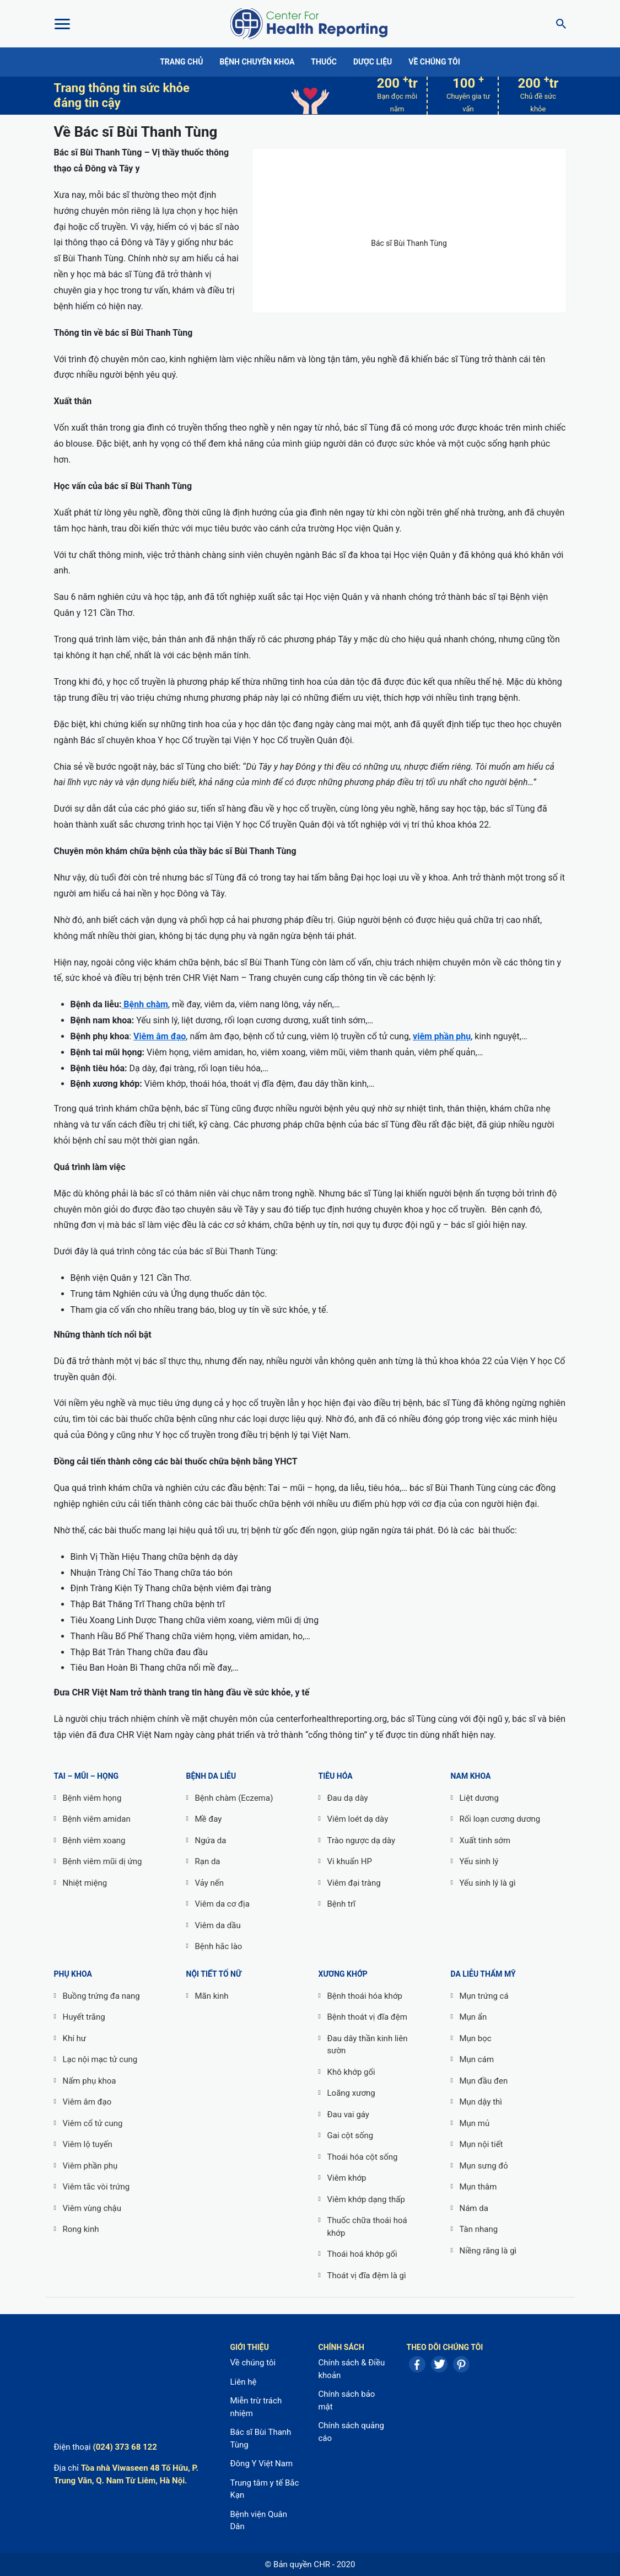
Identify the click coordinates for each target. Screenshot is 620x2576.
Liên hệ (243, 2382)
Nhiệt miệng (85, 1883)
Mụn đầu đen (484, 2081)
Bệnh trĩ (341, 1904)
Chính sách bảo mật (346, 2400)
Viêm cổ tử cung (93, 2123)
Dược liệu (372, 61)
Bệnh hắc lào (218, 1946)
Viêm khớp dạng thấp (366, 2199)
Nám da (474, 2208)
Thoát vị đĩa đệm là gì (366, 2275)
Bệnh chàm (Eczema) (234, 1798)
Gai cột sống (350, 2135)
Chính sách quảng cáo (351, 2432)
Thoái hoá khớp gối (362, 2254)
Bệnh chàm (144, 1004)
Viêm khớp (346, 2178)
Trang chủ (181, 61)
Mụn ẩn (473, 2017)
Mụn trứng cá (484, 1996)
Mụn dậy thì (481, 2102)
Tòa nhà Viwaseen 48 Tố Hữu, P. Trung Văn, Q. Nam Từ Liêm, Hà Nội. (126, 2474)
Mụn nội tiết (481, 2144)
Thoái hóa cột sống (362, 2157)
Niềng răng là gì (488, 2251)
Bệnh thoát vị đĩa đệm (367, 2017)
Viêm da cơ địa (222, 1904)
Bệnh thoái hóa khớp (364, 1996)
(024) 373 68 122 (125, 2447)
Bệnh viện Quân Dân (258, 2520)
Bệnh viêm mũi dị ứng (102, 1861)
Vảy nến (209, 1883)
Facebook (417, 2364)
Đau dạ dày (347, 1798)
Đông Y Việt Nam (261, 2463)
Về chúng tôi (434, 61)
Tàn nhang (479, 2229)
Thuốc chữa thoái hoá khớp (367, 2226)
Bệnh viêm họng (92, 1798)
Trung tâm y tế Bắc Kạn (264, 2489)
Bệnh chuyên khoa (256, 61)
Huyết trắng (84, 2017)
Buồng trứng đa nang (101, 1996)
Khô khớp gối (351, 2072)
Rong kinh (81, 2229)
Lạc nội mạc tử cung (100, 2059)
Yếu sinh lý (479, 1861)
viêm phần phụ (442, 1036)
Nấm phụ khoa (89, 2081)
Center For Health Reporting (308, 23)
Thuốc (324, 61)
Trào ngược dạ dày (361, 1840)
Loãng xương (351, 2093)
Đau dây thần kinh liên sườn (367, 2044)
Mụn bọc (476, 2038)
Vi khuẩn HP (349, 1861)
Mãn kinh (212, 1996)
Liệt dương (479, 1798)
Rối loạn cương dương (500, 1819)
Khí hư (75, 2038)
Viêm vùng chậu (92, 2208)
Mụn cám (477, 2059)
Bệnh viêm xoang (94, 1840)
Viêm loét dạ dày (358, 1819)
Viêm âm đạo (159, 1036)
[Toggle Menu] (61, 23)
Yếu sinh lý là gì (488, 1883)
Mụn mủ (475, 2123)
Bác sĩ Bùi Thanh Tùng (260, 2438)
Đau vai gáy (348, 2114)
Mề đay (208, 1819)
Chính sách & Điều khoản (351, 2369)
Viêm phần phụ (90, 2166)
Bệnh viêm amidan (97, 1819)
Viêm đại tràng (354, 1883)
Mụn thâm (478, 2187)
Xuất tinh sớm (485, 1840)
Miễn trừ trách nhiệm (256, 2407)
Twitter (439, 2364)
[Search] (558, 24)
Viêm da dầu (218, 1925)
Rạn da (207, 1861)
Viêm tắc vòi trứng (96, 2187)
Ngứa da (211, 1840)
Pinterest (461, 2364)
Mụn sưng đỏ (484, 2166)
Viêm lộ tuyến (87, 2144)
